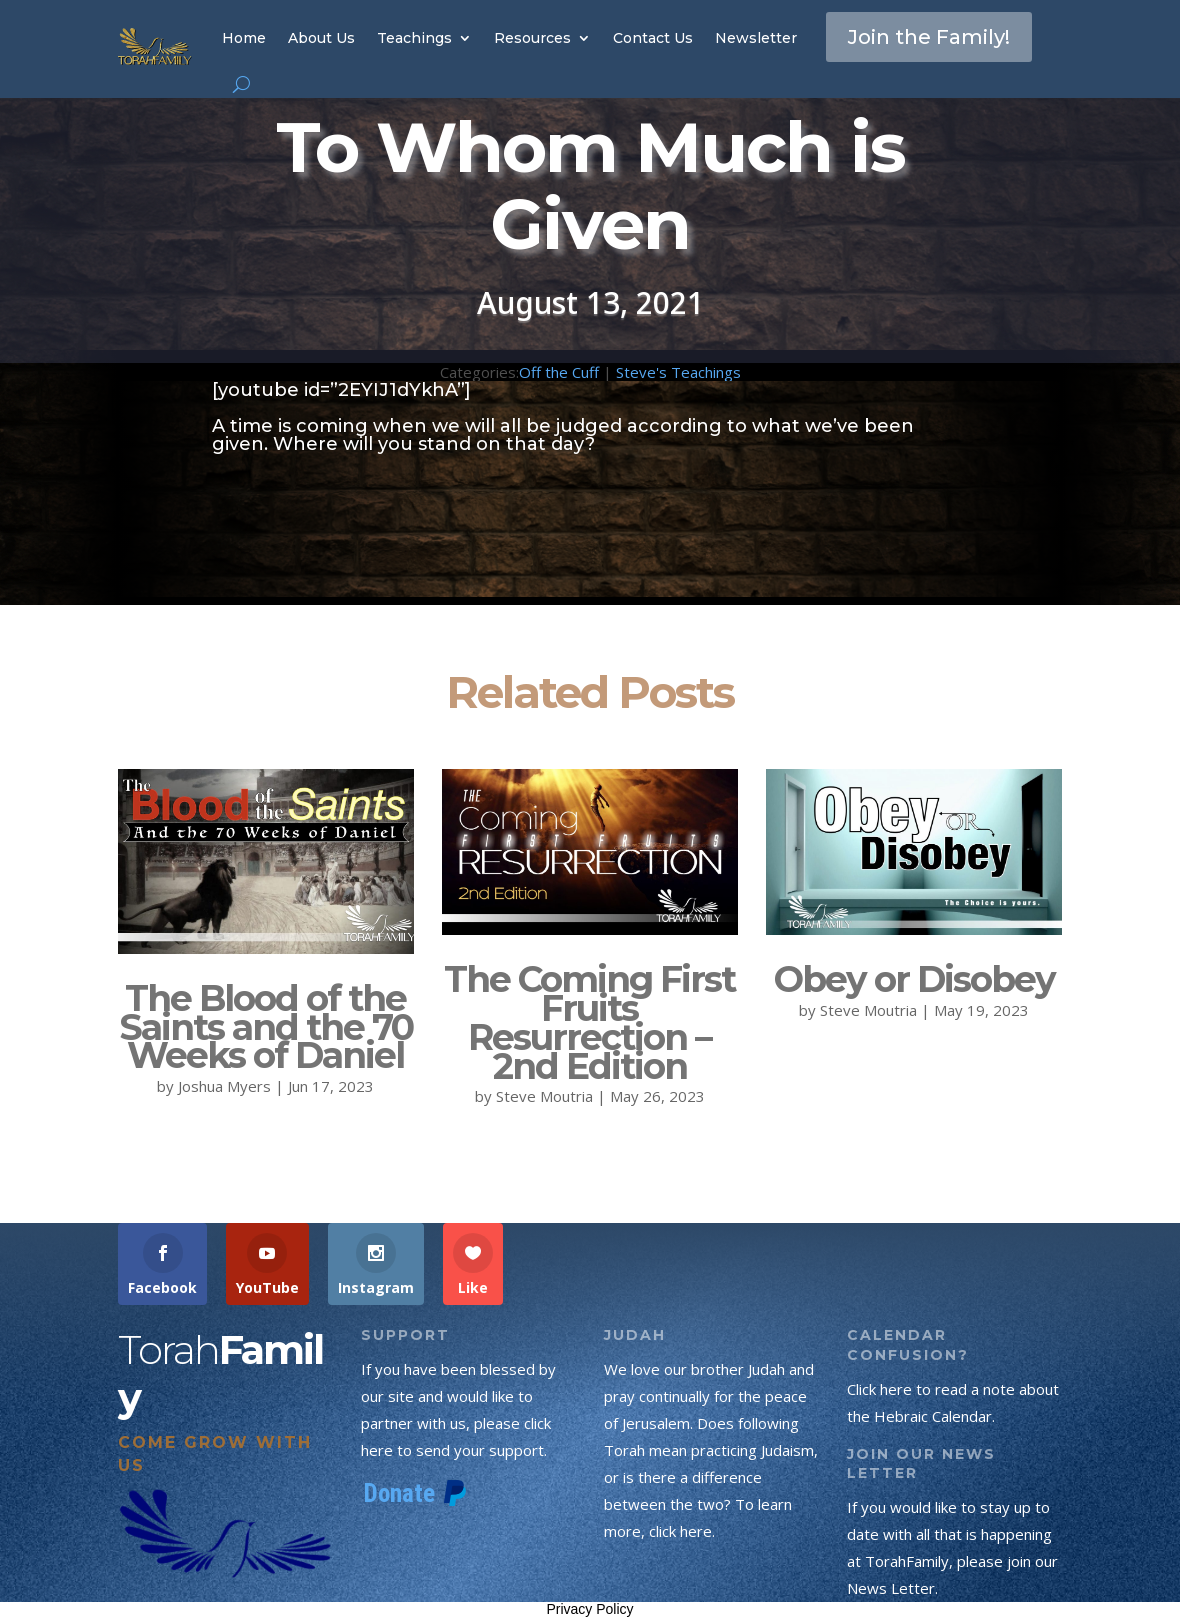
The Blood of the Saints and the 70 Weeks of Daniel (266, 1027)
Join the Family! (929, 37)
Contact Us (653, 38)
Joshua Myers (224, 1086)
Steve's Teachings (678, 372)
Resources (532, 38)
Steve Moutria (544, 1096)
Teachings (414, 38)
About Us (321, 38)
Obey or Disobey (914, 979)
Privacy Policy (589, 1609)
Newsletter (756, 38)
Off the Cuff (559, 372)
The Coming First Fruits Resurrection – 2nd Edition (589, 1022)
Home (244, 38)
